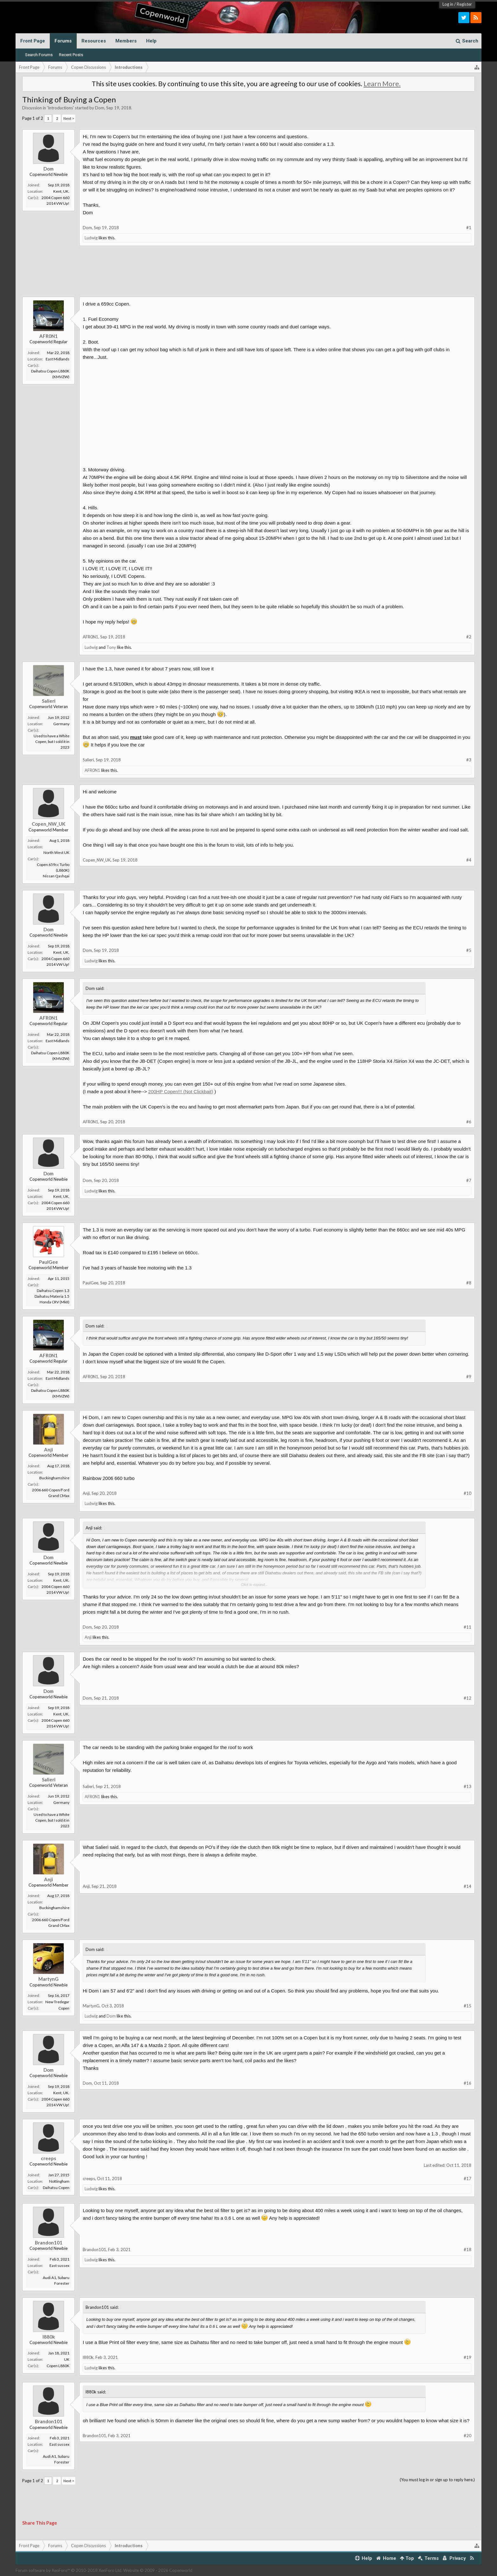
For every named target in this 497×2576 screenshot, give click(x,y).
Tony (111, 647)
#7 (468, 1180)
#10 (467, 1493)
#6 (468, 1121)
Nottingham (59, 2181)
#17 (467, 2178)
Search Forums (39, 54)
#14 (467, 1886)
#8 (468, 1282)
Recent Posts (71, 54)
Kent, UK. (61, 191)
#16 (467, 2083)
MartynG (48, 1979)
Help (151, 41)
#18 (467, 2249)
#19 (467, 2357)
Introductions (60, 107)
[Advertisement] (248, 276)
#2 (468, 636)
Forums (63, 41)
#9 (468, 1376)
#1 (468, 227)
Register (464, 4)
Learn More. (382, 84)
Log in (447, 4)
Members (126, 41)
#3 (468, 759)
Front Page (32, 41)
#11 (467, 1627)
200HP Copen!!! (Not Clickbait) (180, 1091)
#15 (467, 2005)
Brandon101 (48, 2242)
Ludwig (91, 237)
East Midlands (57, 359)
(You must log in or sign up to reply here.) (437, 2479)
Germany (61, 723)
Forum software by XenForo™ (69, 2570)
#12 (467, 1698)
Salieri (48, 701)
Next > (68, 118)
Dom (99, 107)
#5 (468, 950)
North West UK (56, 852)
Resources (93, 41)
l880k (48, 2337)
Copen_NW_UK (48, 824)
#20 (467, 2435)
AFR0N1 (48, 336)
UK (66, 2359)
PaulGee (48, 1262)
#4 (468, 859)
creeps (48, 2158)
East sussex (59, 2265)
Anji (48, 1449)
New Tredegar (57, 2001)
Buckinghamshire (54, 1477)
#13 (467, 1786)
